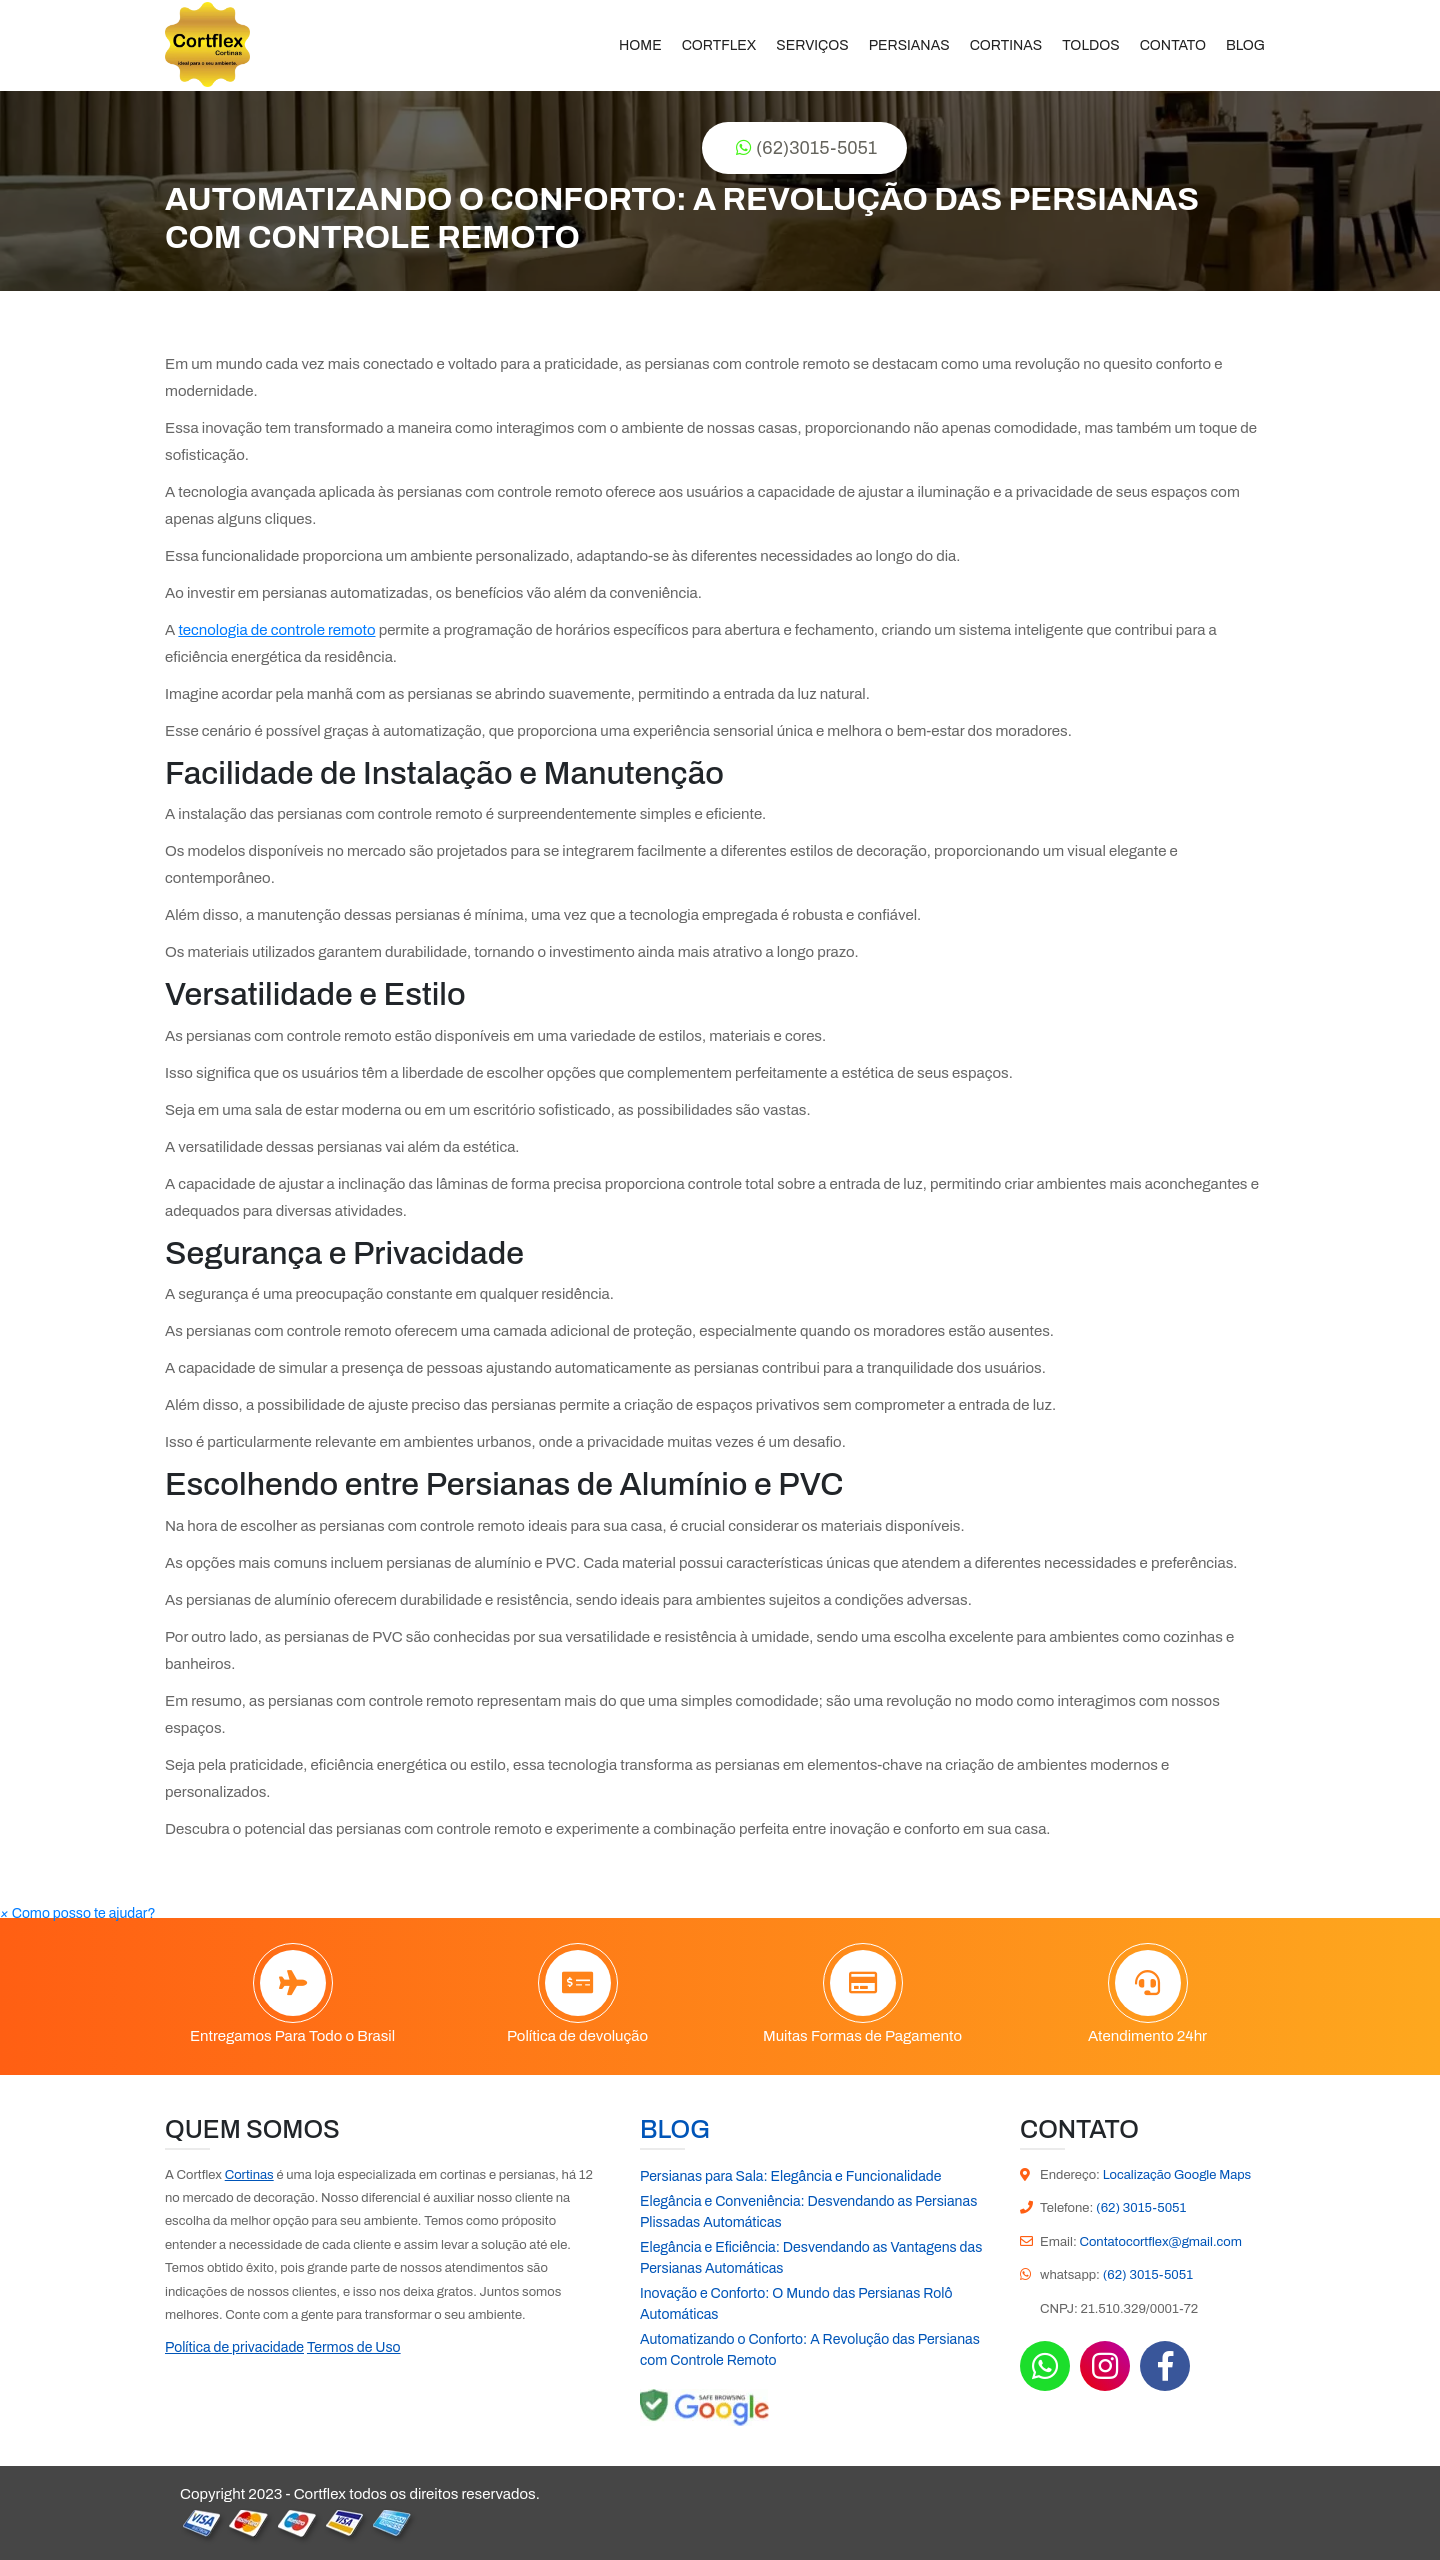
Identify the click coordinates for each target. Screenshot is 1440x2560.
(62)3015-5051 (806, 148)
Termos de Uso (354, 2347)
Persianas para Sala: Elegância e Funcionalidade (790, 2176)
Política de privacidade (234, 2347)
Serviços (812, 45)
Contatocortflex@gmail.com (1160, 2242)
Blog (1245, 45)
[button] (78, 1913)
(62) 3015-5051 (1141, 2208)
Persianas (909, 45)
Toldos (1090, 45)
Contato (1173, 45)
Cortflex (719, 45)
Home (640, 45)
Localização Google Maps (1177, 2175)
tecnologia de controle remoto (276, 630)
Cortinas (1006, 45)
